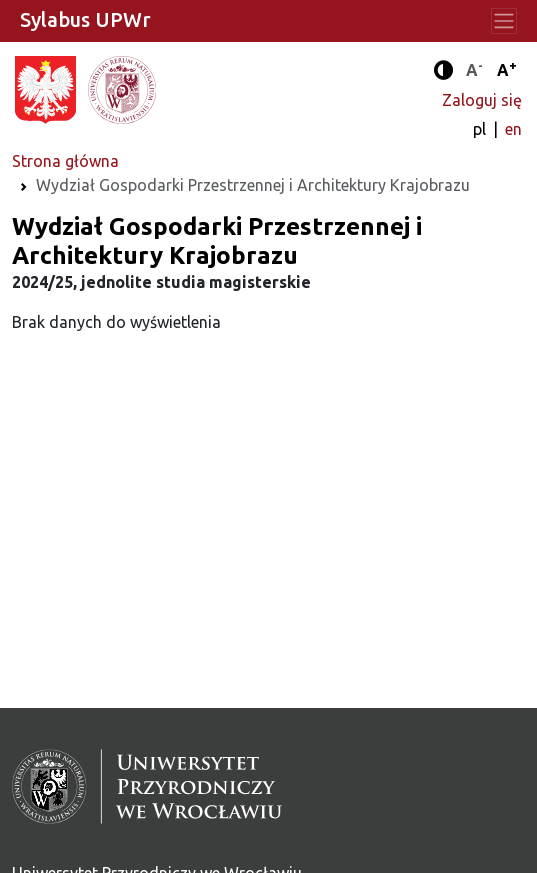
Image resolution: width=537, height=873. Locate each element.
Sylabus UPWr (85, 19)
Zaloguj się (482, 100)
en (513, 129)
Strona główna (65, 161)
